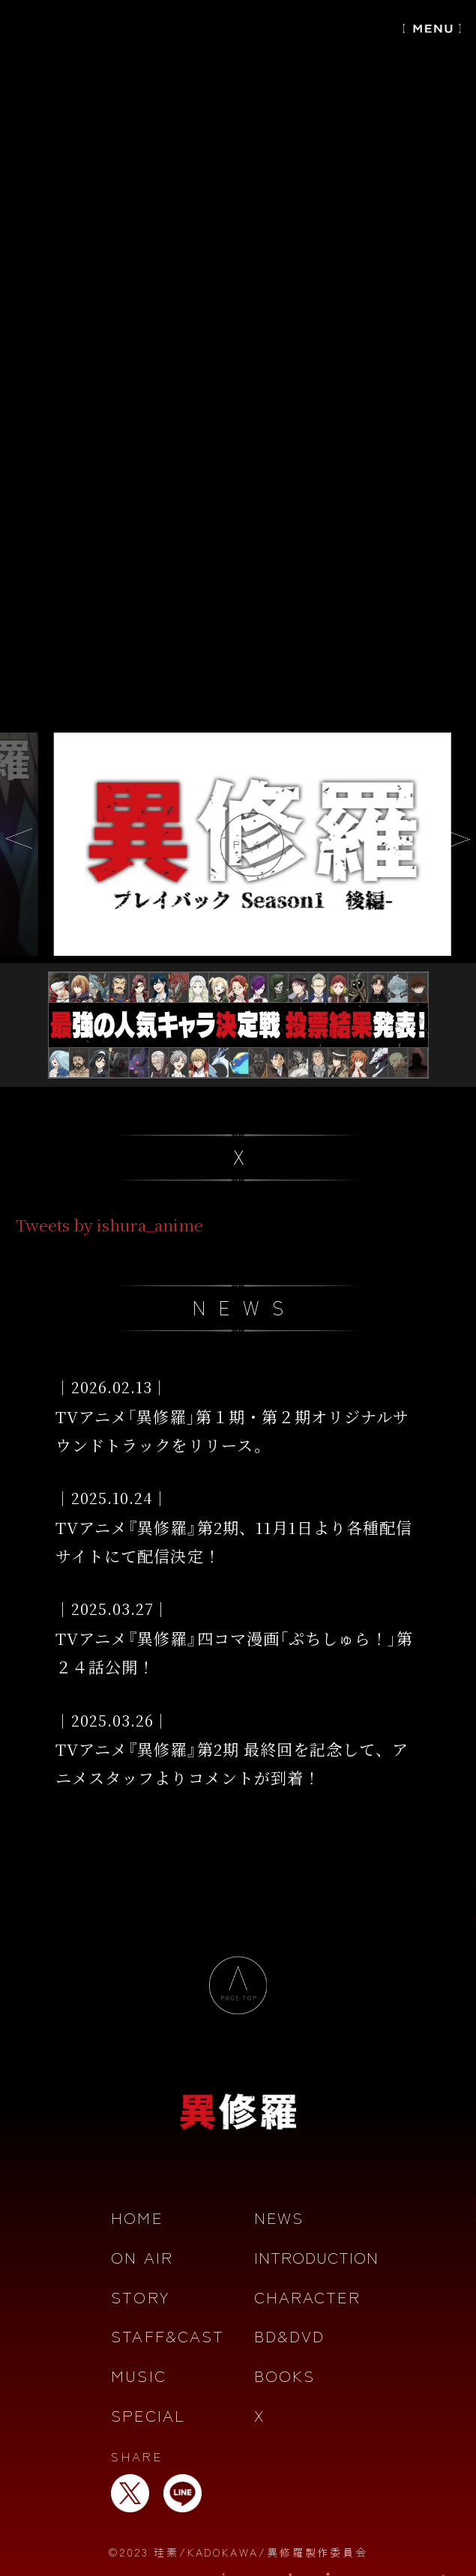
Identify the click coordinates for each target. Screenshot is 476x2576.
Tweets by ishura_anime (109, 1224)
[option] (238, 844)
